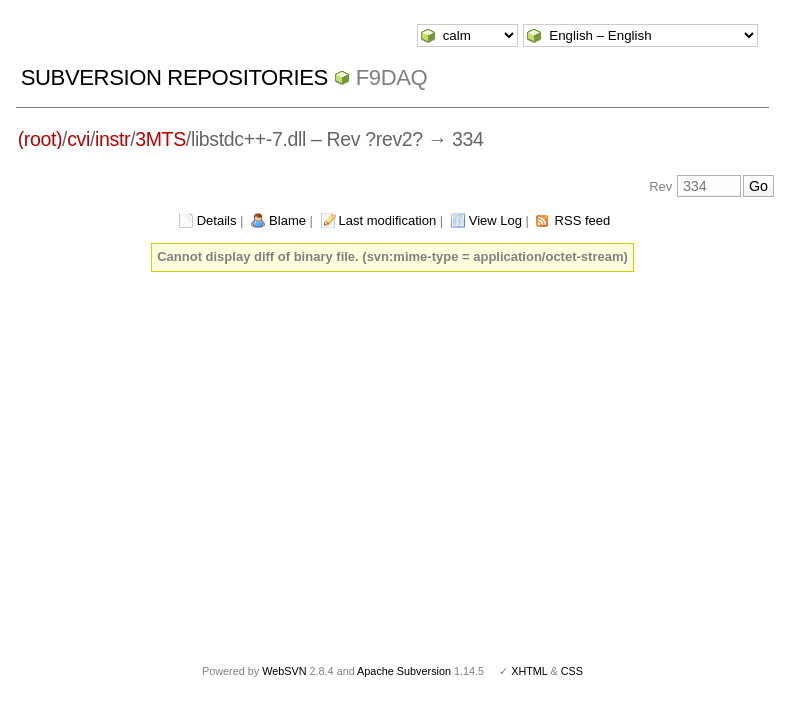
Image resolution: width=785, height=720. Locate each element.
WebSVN (284, 671)
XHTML (529, 671)
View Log (495, 220)
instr (112, 139)
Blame (287, 220)
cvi (78, 139)
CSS (572, 671)
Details (217, 220)
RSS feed (583, 220)
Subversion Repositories (174, 77)
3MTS (160, 139)
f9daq (392, 77)
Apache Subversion (404, 671)
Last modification (388, 220)
